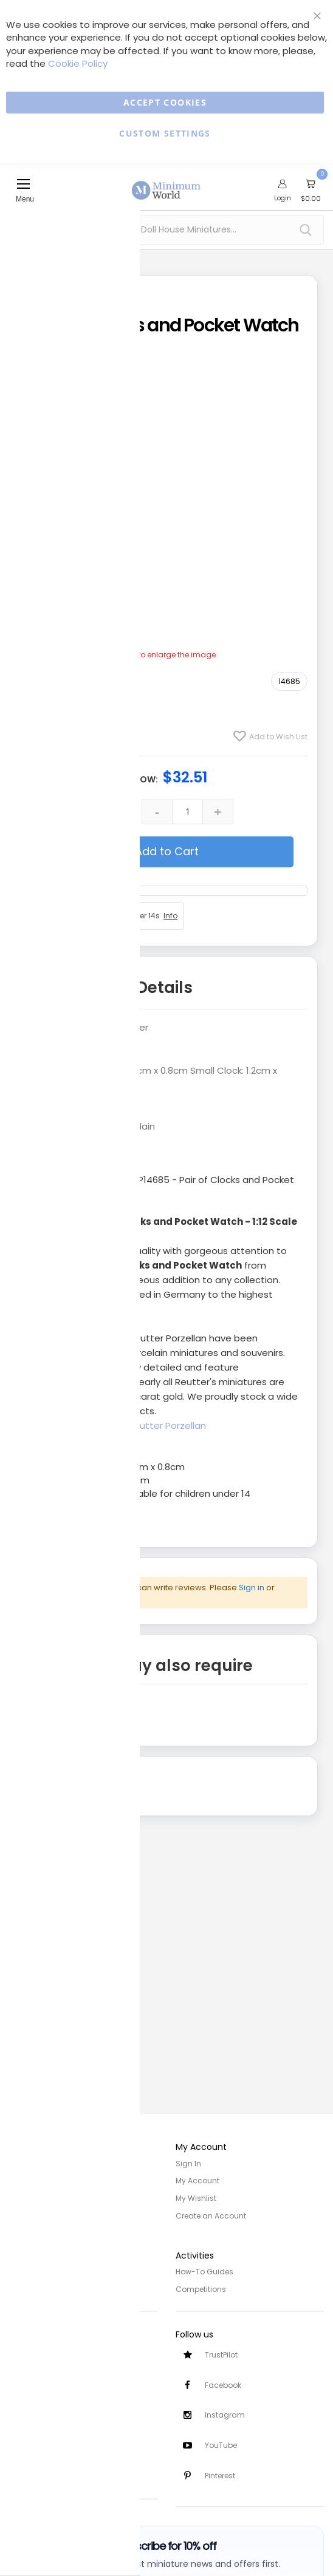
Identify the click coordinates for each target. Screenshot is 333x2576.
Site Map (25, 2197)
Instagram (225, 2413)
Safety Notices (35, 2454)
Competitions (201, 2287)
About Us (25, 2180)
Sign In (188, 2163)
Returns (23, 2381)
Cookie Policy (78, 63)
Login (282, 198)
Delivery (23, 2364)
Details (164, 987)
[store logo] (166, 183)
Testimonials (33, 2471)
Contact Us (30, 2398)
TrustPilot (221, 2352)
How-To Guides (204, 2270)
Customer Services (44, 2347)
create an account (86, 1597)
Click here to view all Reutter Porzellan (120, 1425)
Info (170, 915)
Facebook (223, 2383)
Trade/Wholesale (41, 2214)
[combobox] (166, 230)
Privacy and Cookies (47, 2270)
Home (20, 2163)
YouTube (221, 2444)
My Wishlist (196, 2197)
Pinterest (220, 2475)
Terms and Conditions (51, 2287)
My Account (197, 2180)
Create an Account (211, 2214)
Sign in (251, 1587)
